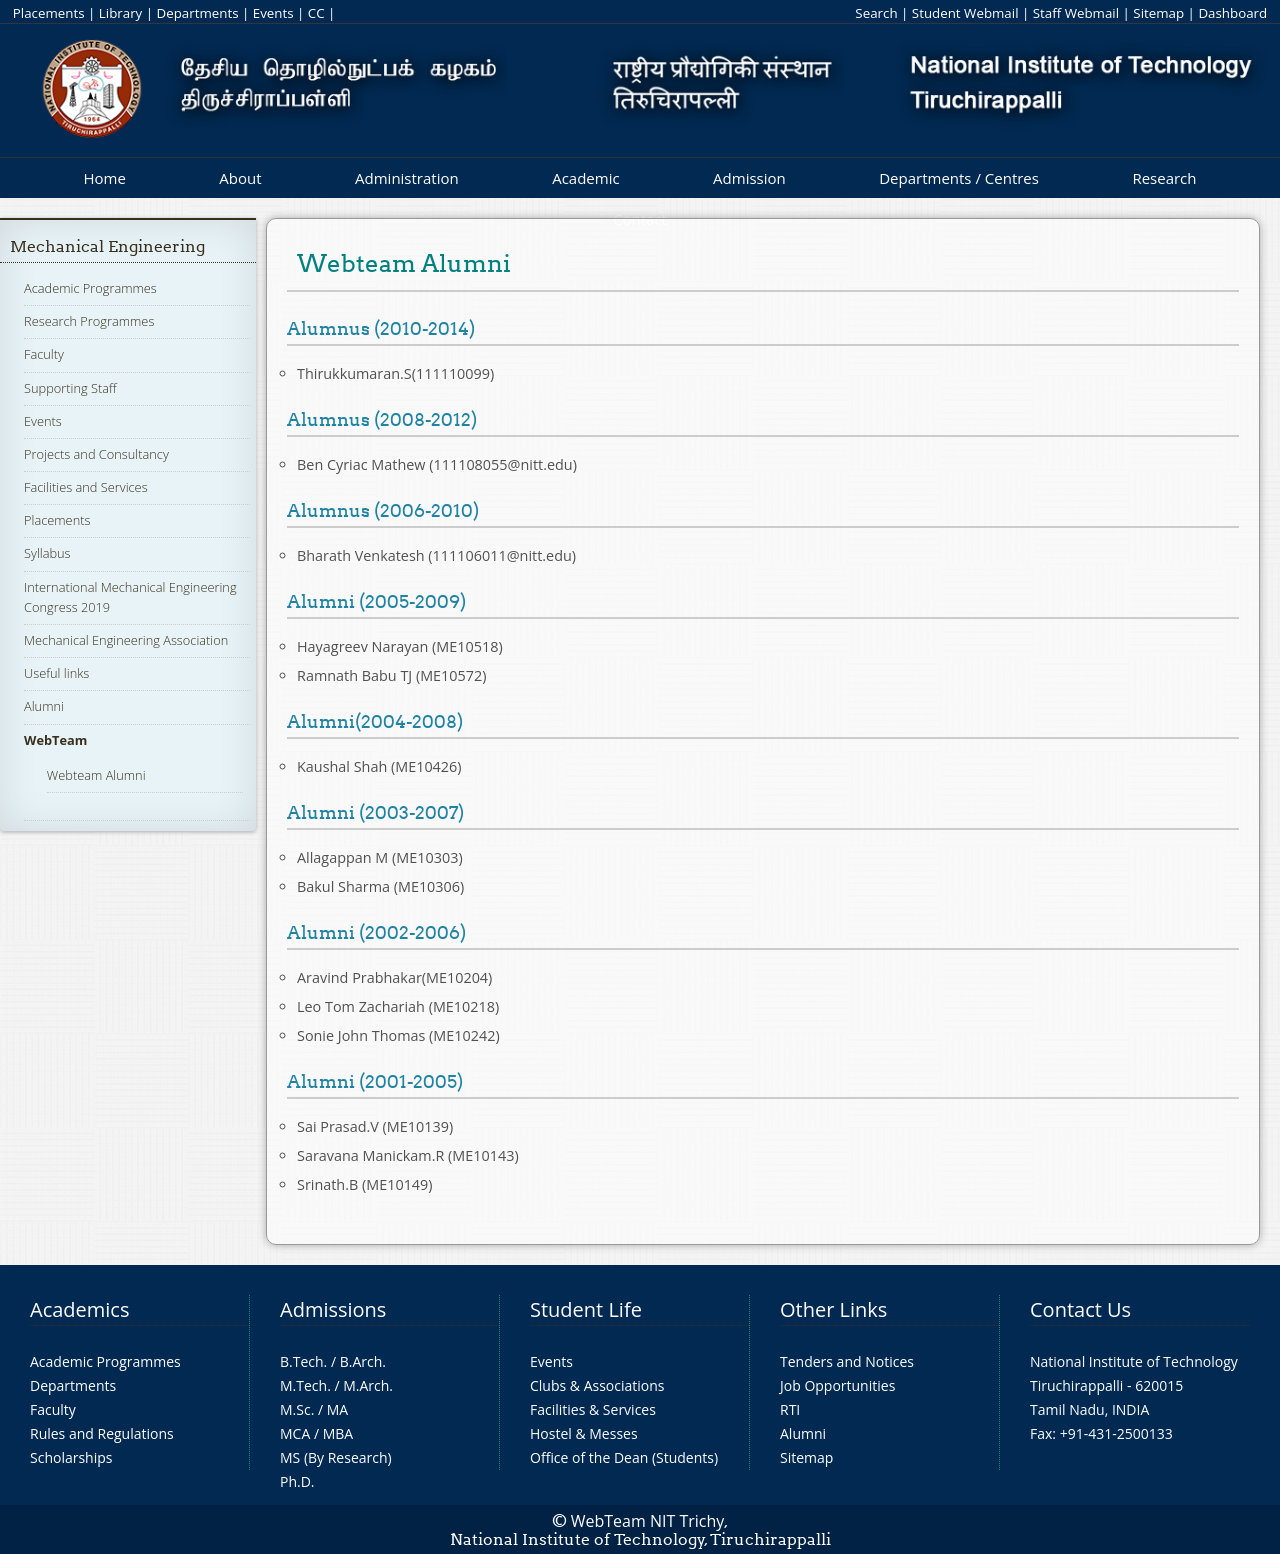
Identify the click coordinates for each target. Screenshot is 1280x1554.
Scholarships (71, 1457)
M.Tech (303, 1385)
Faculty (44, 354)
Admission (749, 178)
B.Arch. (363, 1361)
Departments (198, 13)
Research (1164, 178)
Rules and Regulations (102, 1433)
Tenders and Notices (847, 1361)
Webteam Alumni (96, 775)
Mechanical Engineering (107, 246)
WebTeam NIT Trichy (648, 1521)
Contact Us (1080, 1309)
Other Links (833, 1309)
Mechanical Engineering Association (126, 640)
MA (337, 1409)
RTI (790, 1409)
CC (316, 13)
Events (273, 13)
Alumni (44, 706)
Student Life (586, 1309)
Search (876, 13)
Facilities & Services (593, 1409)
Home (104, 178)
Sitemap (1158, 13)
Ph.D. (297, 1481)
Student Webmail (965, 13)
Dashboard (1232, 13)
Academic (585, 178)
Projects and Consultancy (96, 454)
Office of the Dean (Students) (624, 1457)
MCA (295, 1433)
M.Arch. (368, 1385)
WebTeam (55, 740)
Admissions (333, 1309)
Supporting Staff (70, 388)
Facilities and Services (86, 487)
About (240, 178)
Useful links (56, 673)
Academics (79, 1309)
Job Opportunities (837, 1385)
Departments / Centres (959, 178)
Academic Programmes (90, 288)
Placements (49, 13)
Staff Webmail (1076, 13)
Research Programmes (89, 321)
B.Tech (302, 1361)
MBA (338, 1433)
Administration (407, 178)
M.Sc (295, 1409)
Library (120, 13)
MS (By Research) (336, 1457)
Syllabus (47, 553)
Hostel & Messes (584, 1433)
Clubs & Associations (597, 1385)
